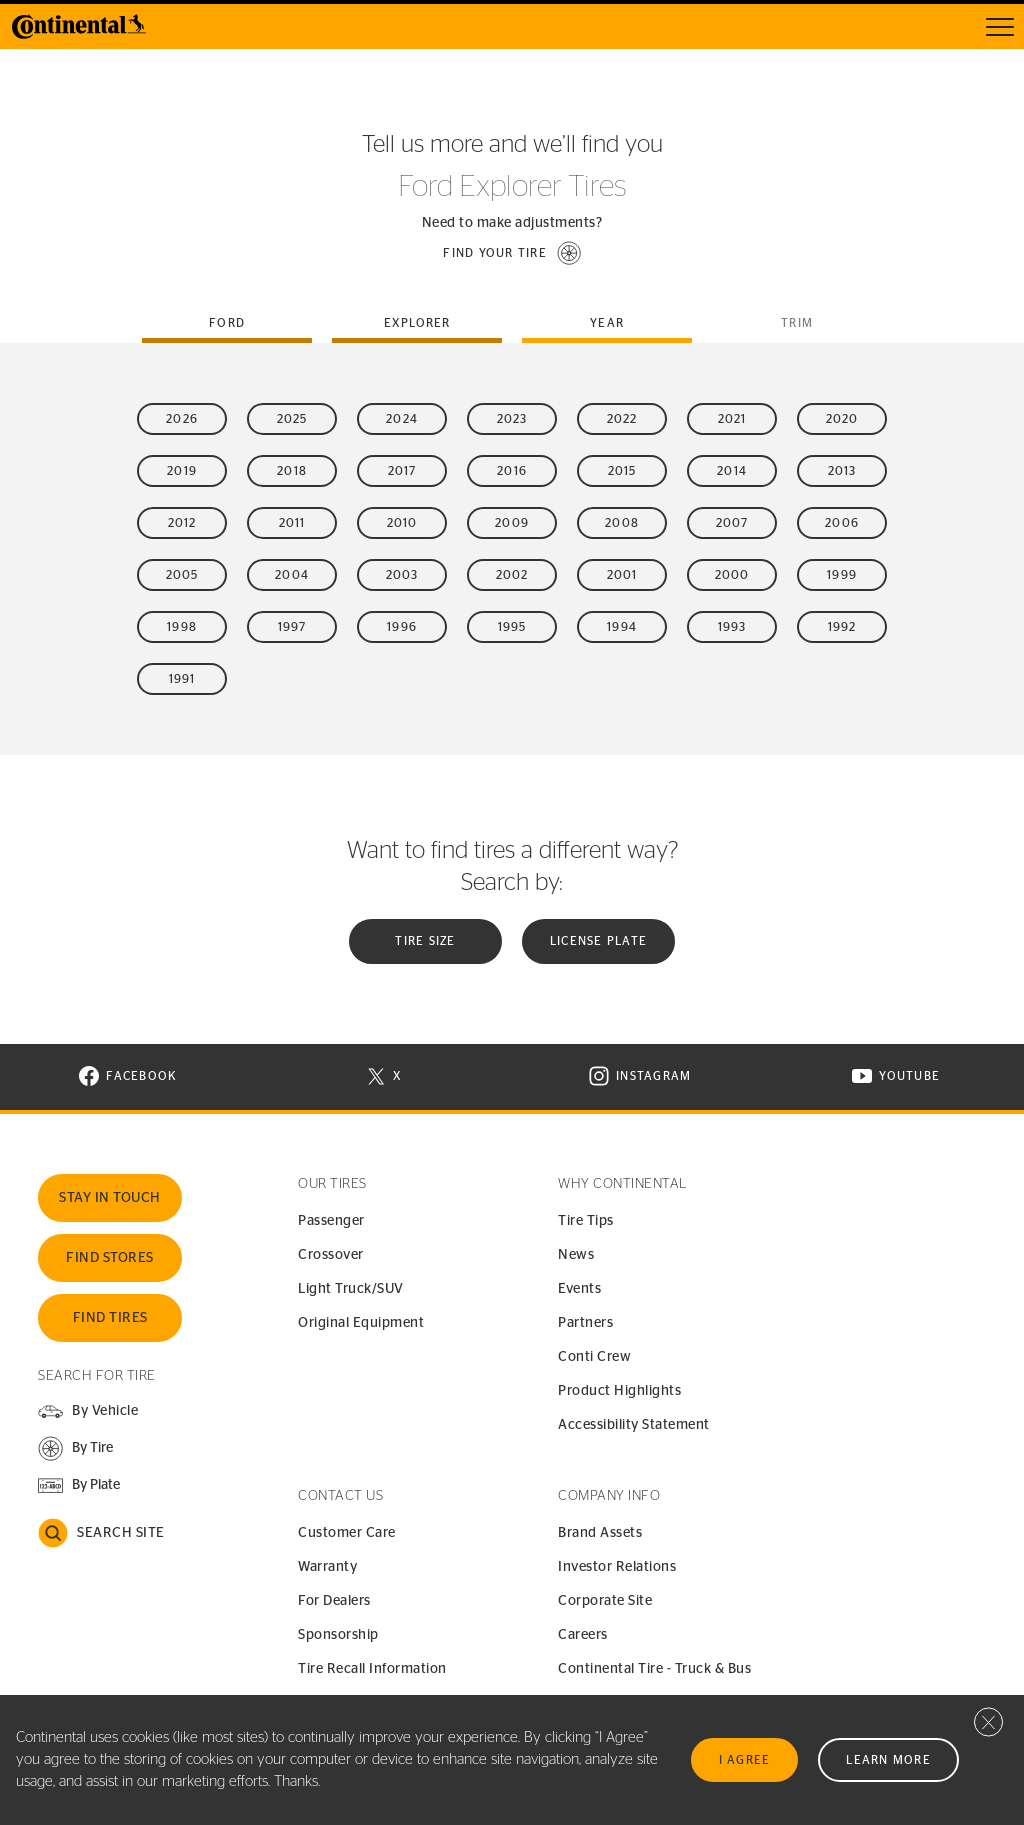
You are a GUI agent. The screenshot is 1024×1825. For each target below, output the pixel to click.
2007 (732, 523)
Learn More (888, 1760)
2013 (842, 471)
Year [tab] (607, 323)
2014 (732, 471)
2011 (292, 523)
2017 (402, 471)
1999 (842, 575)
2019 (182, 471)
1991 (182, 679)
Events (579, 1289)
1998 (182, 627)
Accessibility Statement (634, 1425)
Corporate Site (605, 1601)
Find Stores (110, 1258)
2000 (732, 575)
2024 (402, 419)
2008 (622, 523)
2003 (402, 575)
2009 (512, 523)
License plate (598, 941)
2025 (292, 419)
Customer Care (347, 1533)
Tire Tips (586, 1221)
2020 (842, 419)
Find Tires (110, 1318)
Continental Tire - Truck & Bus (654, 1669)
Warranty (327, 1567)
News (576, 1255)
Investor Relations (617, 1567)
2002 (512, 575)
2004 (292, 575)
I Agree (745, 1760)
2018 (292, 471)
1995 (512, 627)
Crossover (331, 1255)
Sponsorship (338, 1635)
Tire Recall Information (372, 1669)
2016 (512, 471)
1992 (842, 627)
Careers (583, 1635)
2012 (182, 523)
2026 (182, 419)
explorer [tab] (417, 323)
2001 (622, 575)
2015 (622, 471)
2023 (512, 419)
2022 (622, 419)
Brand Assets (600, 1533)
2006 (842, 523)
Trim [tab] (797, 323)
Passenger (331, 1221)
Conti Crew (594, 1357)
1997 (292, 627)
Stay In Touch (110, 1198)
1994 (622, 627)
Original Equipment (361, 1323)
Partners (585, 1323)
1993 (732, 627)
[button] (512, 253)
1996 (402, 627)
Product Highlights (619, 1391)
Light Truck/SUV (351, 1289)
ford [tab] (227, 323)
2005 (182, 575)
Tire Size (425, 941)
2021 (732, 419)
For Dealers (334, 1601)
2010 (402, 523)
